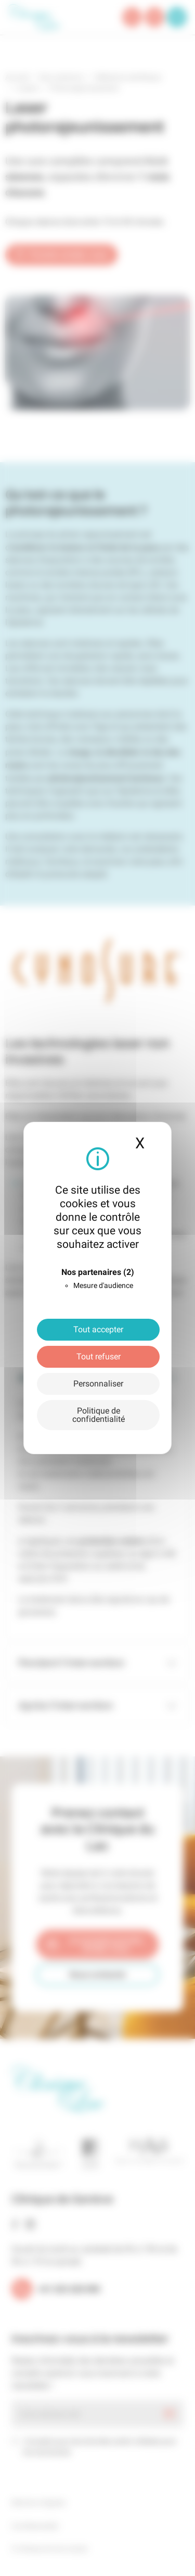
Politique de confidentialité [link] (98, 1415)
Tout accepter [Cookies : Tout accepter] (98, 1329)
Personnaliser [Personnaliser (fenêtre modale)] (98, 1384)
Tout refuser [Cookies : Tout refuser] (98, 1356)
